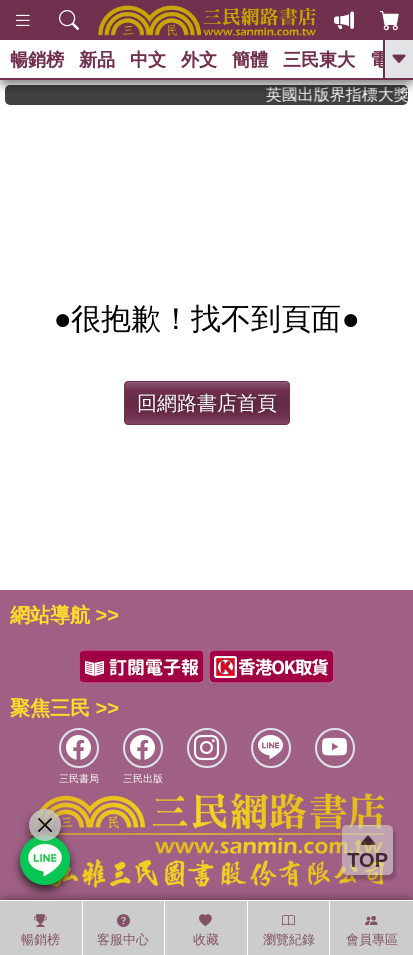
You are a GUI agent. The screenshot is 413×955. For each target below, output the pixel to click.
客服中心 (123, 930)
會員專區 (372, 930)
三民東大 (319, 60)
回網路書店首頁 (207, 403)
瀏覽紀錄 (289, 930)
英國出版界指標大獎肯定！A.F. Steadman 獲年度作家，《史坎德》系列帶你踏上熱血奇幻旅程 (342, 94)
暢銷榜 (37, 60)
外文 (199, 60)
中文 (148, 60)
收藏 (206, 930)
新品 (97, 60)
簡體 (250, 60)
